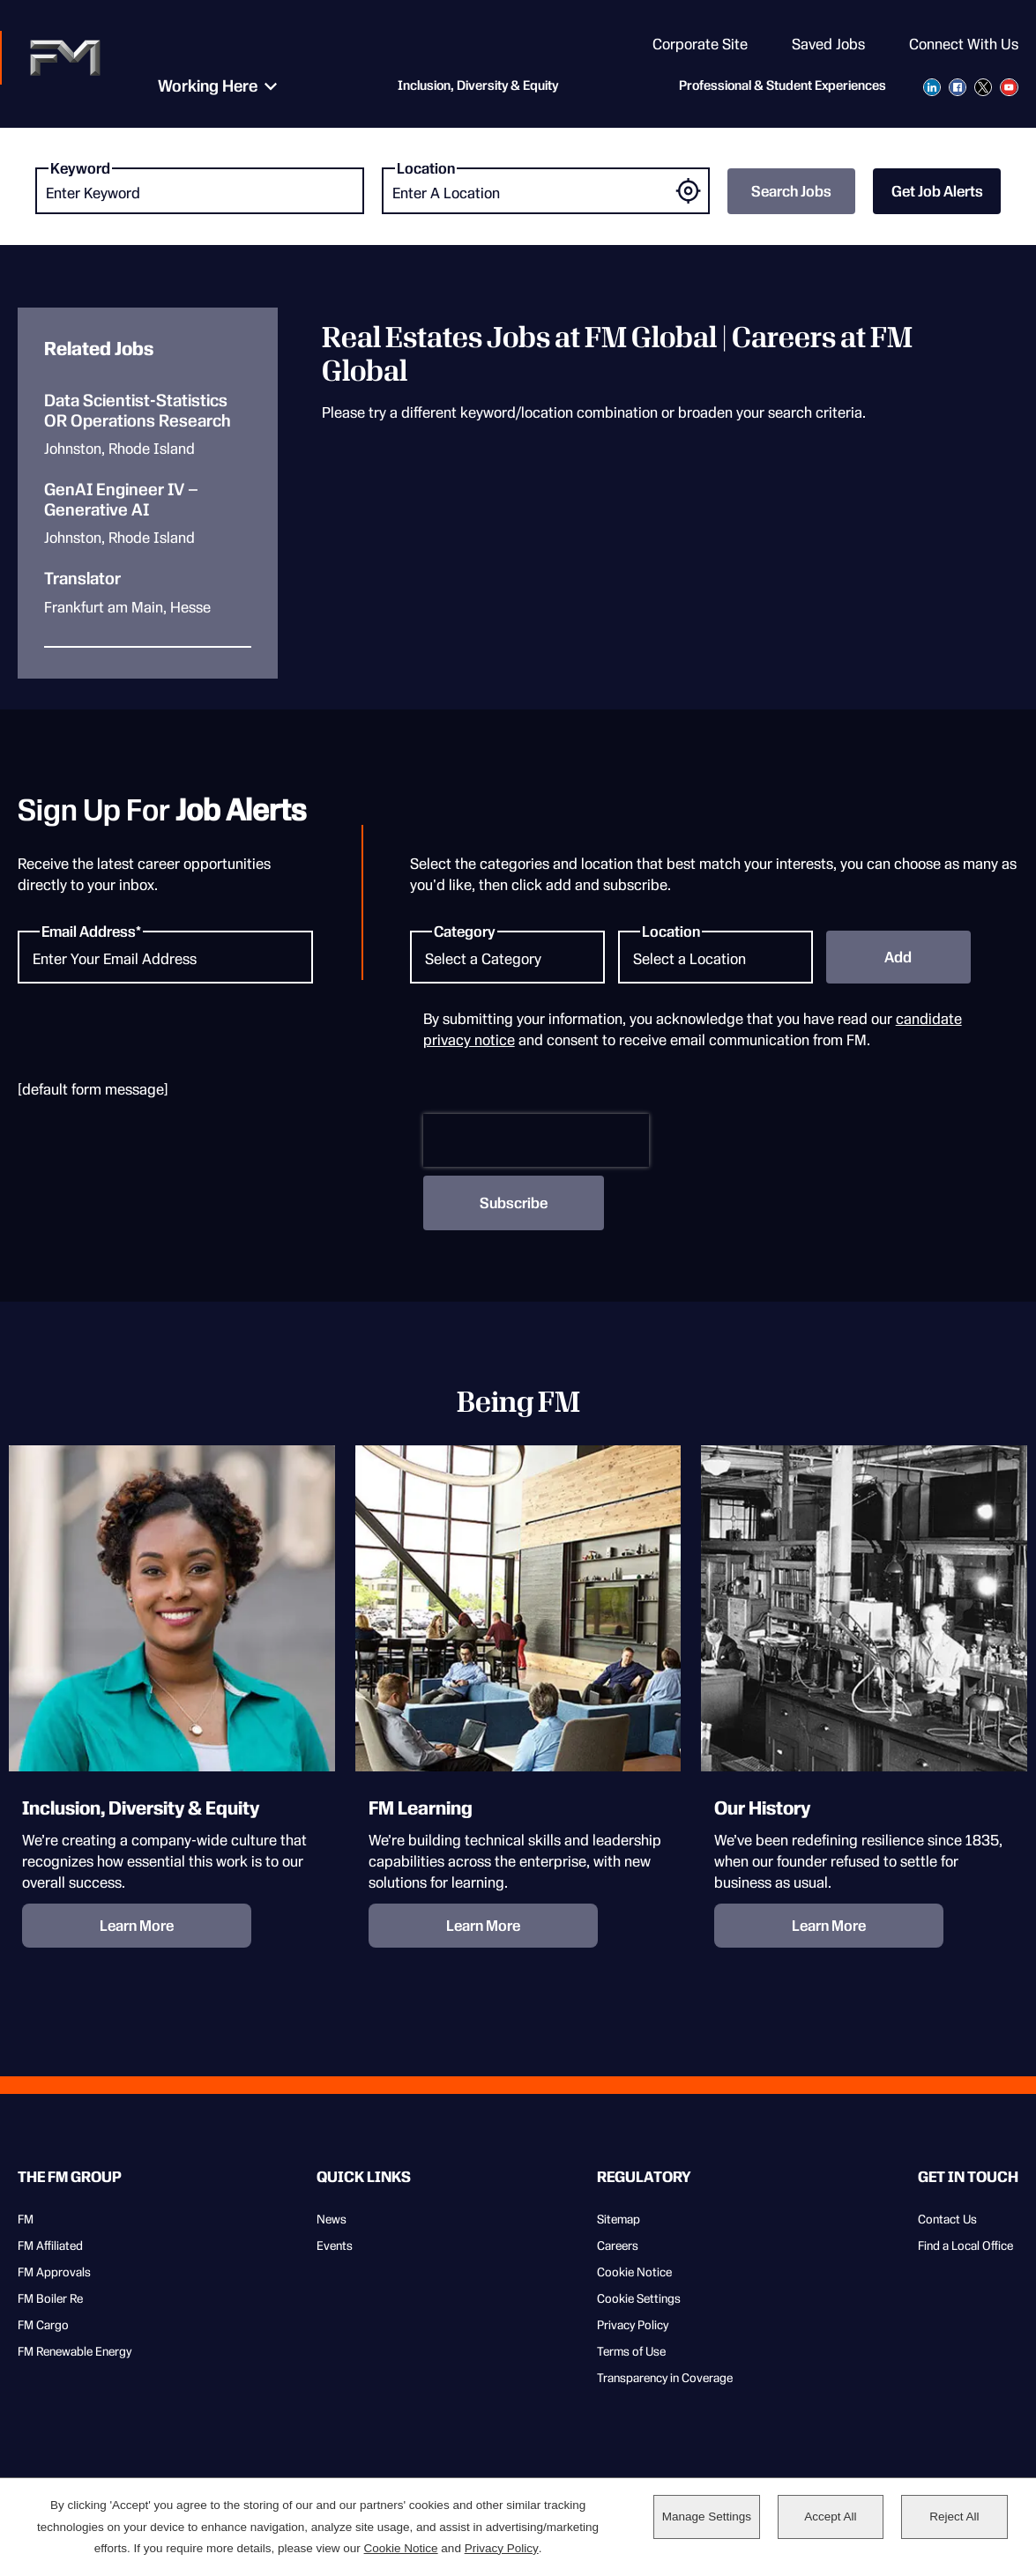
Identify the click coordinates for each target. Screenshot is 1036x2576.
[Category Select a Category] (507, 957)
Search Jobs (791, 191)
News (332, 2219)
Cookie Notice (634, 2272)
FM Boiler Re (50, 2298)
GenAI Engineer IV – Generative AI (121, 500)
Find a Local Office (965, 2245)
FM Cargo (43, 2325)
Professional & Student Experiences (782, 88)
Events (335, 2245)
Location (426, 168)
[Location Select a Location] (715, 957)
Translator (82, 579)
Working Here (197, 88)
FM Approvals (54, 2272)
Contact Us (947, 2219)
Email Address (88, 931)
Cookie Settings (639, 2298)
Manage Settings (706, 2517)
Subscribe (514, 1203)
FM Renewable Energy (74, 2351)
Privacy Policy (632, 2325)
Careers (617, 2245)
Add (898, 957)
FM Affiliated (50, 2245)
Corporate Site (700, 44)
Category (465, 931)
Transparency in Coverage (665, 2378)
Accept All (830, 2517)
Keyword (80, 168)
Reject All (954, 2517)
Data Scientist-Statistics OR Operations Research (137, 411)
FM (26, 2219)
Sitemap (618, 2219)
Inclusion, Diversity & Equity (467, 88)
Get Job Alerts (937, 191)
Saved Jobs (828, 44)
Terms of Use (631, 2351)
